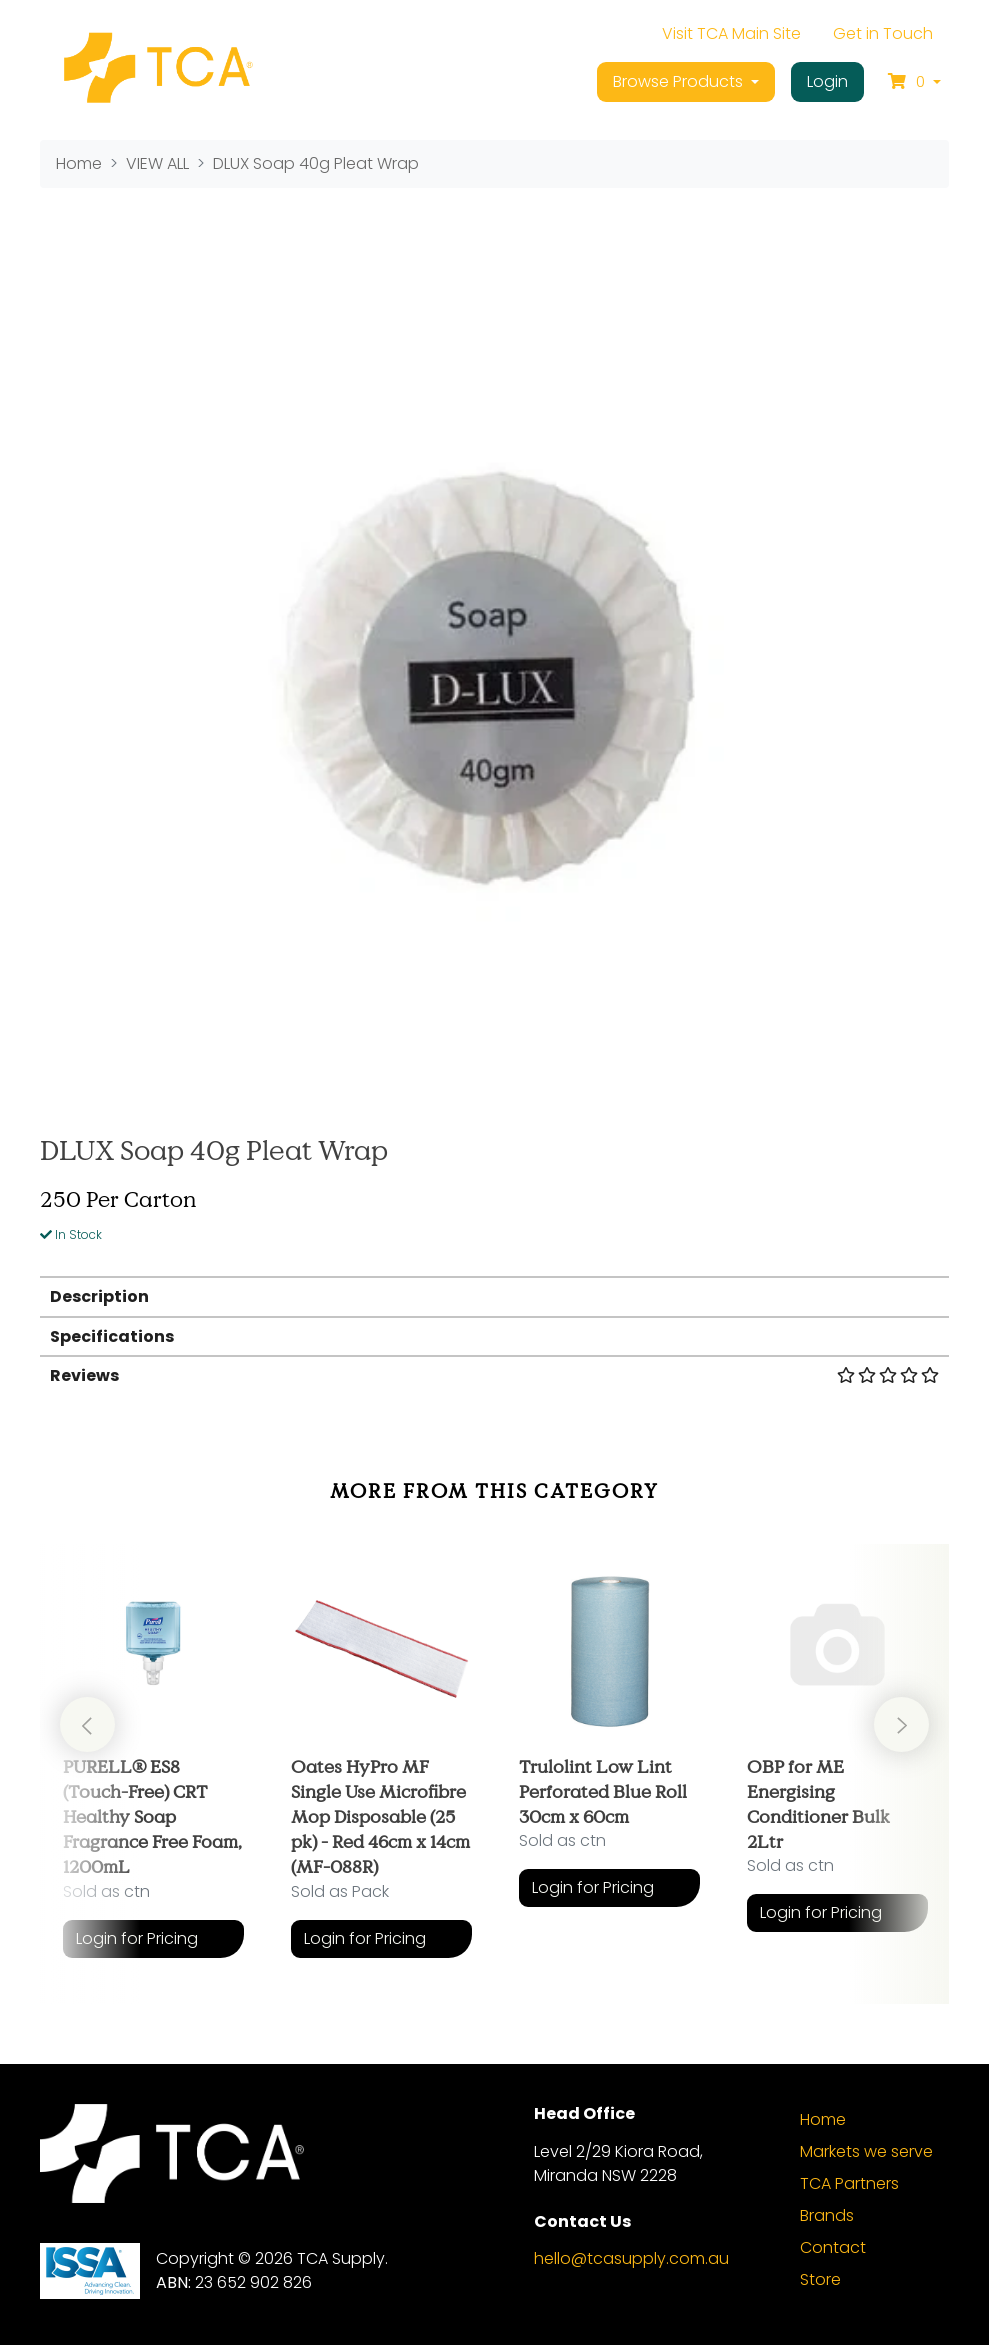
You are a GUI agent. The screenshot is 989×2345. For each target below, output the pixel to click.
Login (827, 81)
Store (820, 2279)
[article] (154, 1759)
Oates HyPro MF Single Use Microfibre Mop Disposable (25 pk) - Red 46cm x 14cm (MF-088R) (380, 1816)
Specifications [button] (112, 1336)
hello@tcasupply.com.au (631, 2258)
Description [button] (99, 1296)
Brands (827, 2215)
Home (823, 2119)
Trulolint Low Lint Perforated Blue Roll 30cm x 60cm (603, 1791)
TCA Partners (849, 2183)
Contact (833, 2247)
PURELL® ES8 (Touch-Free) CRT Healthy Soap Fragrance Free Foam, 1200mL (152, 1816)
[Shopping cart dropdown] (914, 82)
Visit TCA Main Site (731, 33)
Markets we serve (866, 2151)
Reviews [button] (495, 1375)
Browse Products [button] (680, 81)
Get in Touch (883, 33)
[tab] (495, 1295)
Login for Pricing (137, 1938)
